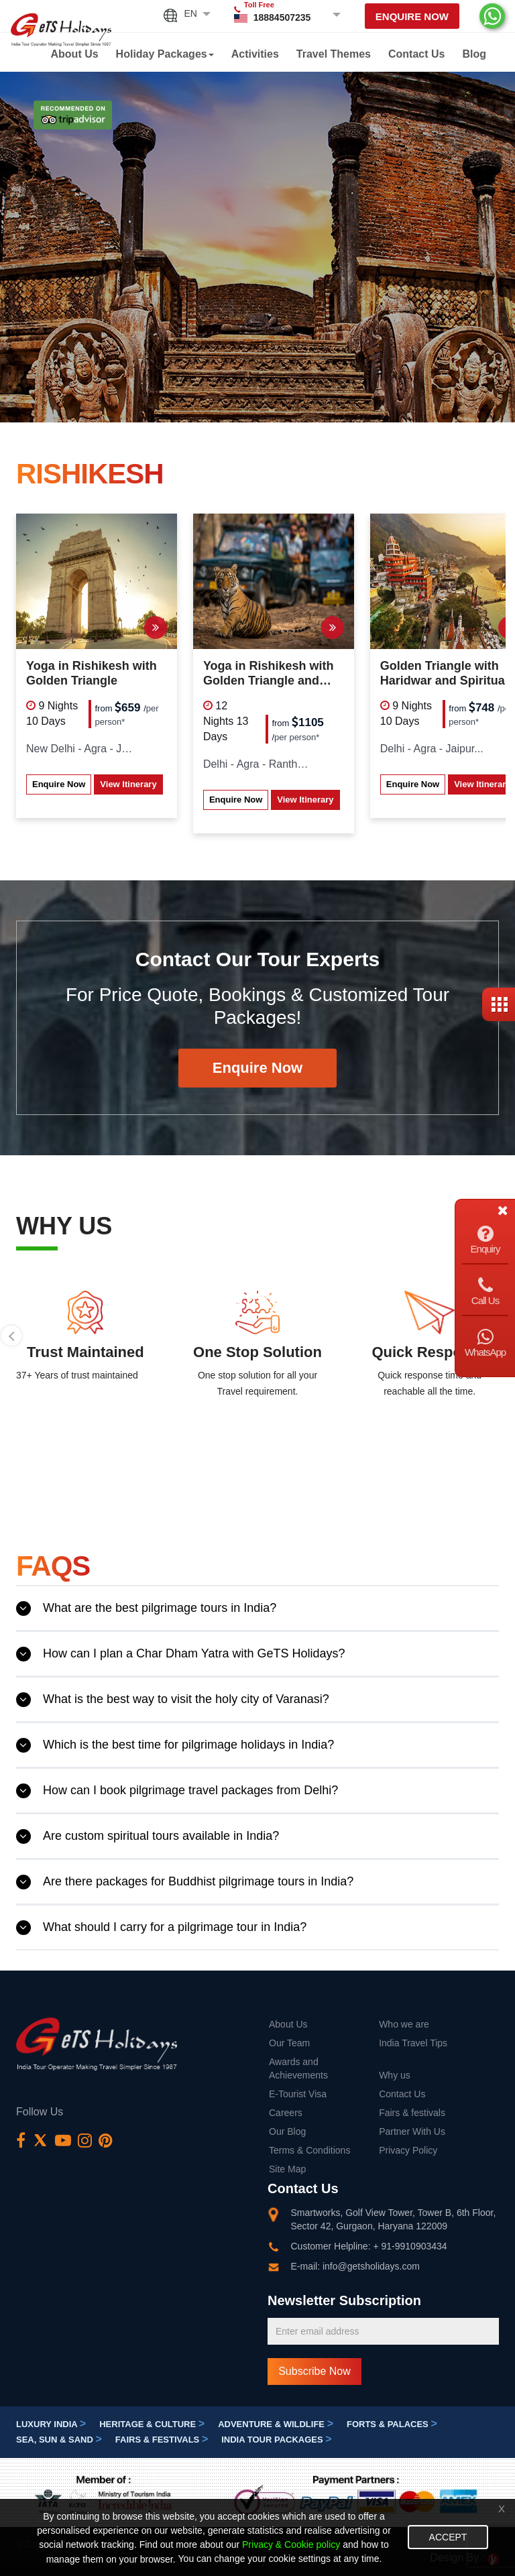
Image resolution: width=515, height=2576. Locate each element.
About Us (75, 54)
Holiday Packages (165, 54)
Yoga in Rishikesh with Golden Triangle (91, 673)
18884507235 (282, 17)
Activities (255, 54)
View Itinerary (128, 784)
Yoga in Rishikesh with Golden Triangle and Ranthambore (268, 674)
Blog (474, 54)
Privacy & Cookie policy (291, 2545)
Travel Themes (333, 54)
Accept (448, 2537)
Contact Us (416, 54)
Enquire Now (412, 16)
